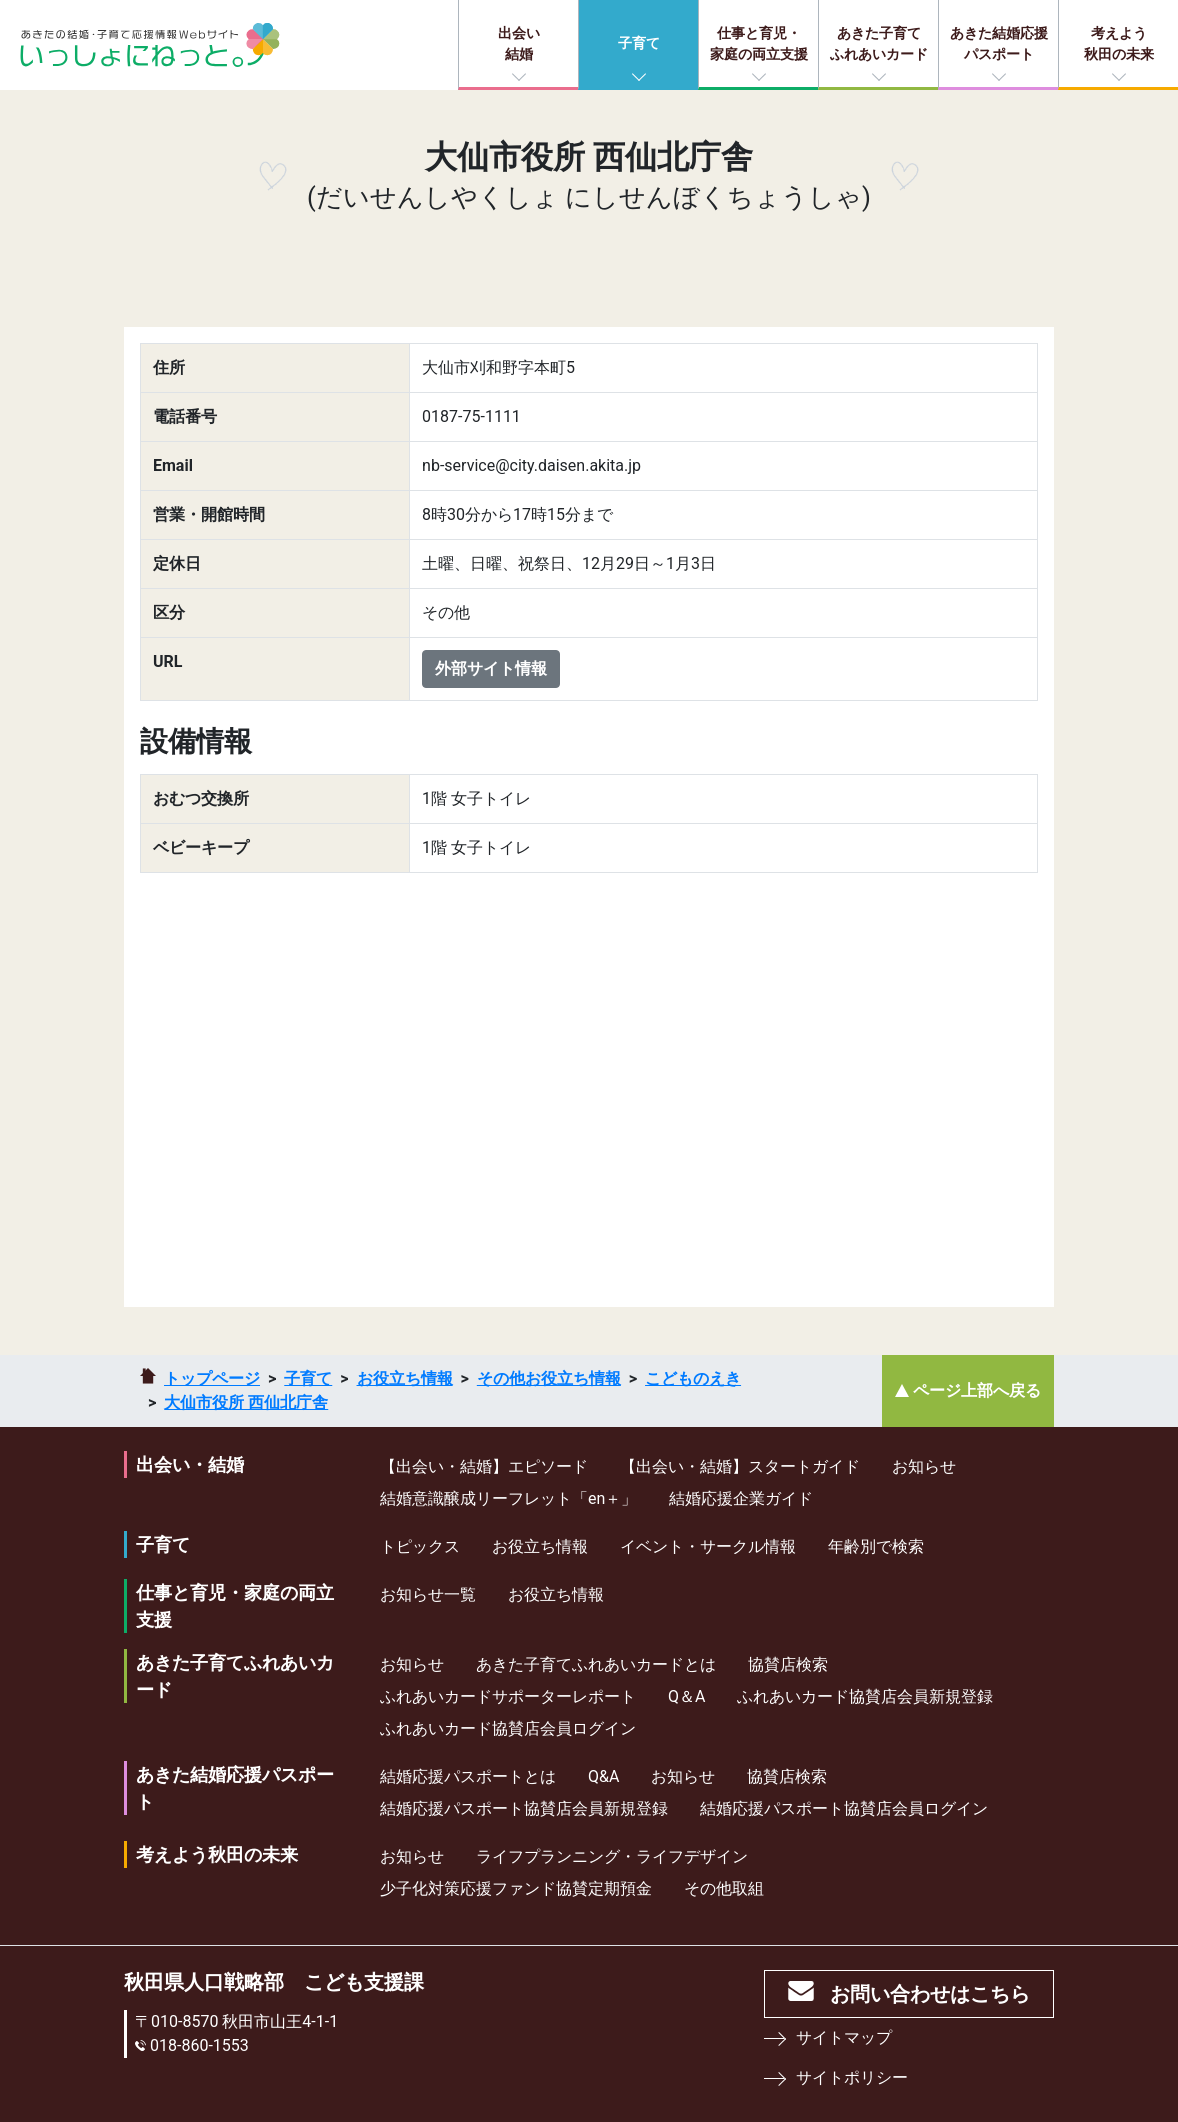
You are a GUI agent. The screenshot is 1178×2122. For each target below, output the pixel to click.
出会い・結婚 (190, 1464)
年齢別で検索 (876, 1546)
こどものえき (693, 1378)
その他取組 (724, 1888)
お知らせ (924, 1466)
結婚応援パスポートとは (468, 1776)
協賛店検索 (788, 1664)
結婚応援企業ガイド (741, 1498)
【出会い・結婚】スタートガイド (740, 1466)
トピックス (420, 1546)
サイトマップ (844, 2037)
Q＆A (686, 1696)
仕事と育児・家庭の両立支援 (759, 43)
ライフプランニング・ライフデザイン (612, 1856)
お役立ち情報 (405, 1378)
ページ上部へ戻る (977, 1390)
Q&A (603, 1776)
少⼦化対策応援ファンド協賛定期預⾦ (516, 1888)
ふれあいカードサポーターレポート (508, 1696)
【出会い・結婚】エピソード (484, 1466)
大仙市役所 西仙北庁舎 (246, 1402)
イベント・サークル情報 (708, 1546)
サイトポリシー (852, 2077)
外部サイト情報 (491, 668)
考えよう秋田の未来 (1119, 43)
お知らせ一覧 (428, 1594)
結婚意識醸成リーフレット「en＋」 (508, 1498)
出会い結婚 (519, 43)
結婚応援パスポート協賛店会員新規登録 (524, 1808)
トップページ (212, 1378)
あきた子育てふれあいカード (879, 43)
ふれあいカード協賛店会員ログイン (508, 1728)
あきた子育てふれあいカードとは (596, 1664)
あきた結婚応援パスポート (999, 43)
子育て (639, 43)
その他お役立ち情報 (549, 1378)
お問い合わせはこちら (930, 1994)
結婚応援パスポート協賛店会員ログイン (844, 1808)
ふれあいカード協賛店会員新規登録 (865, 1696)
